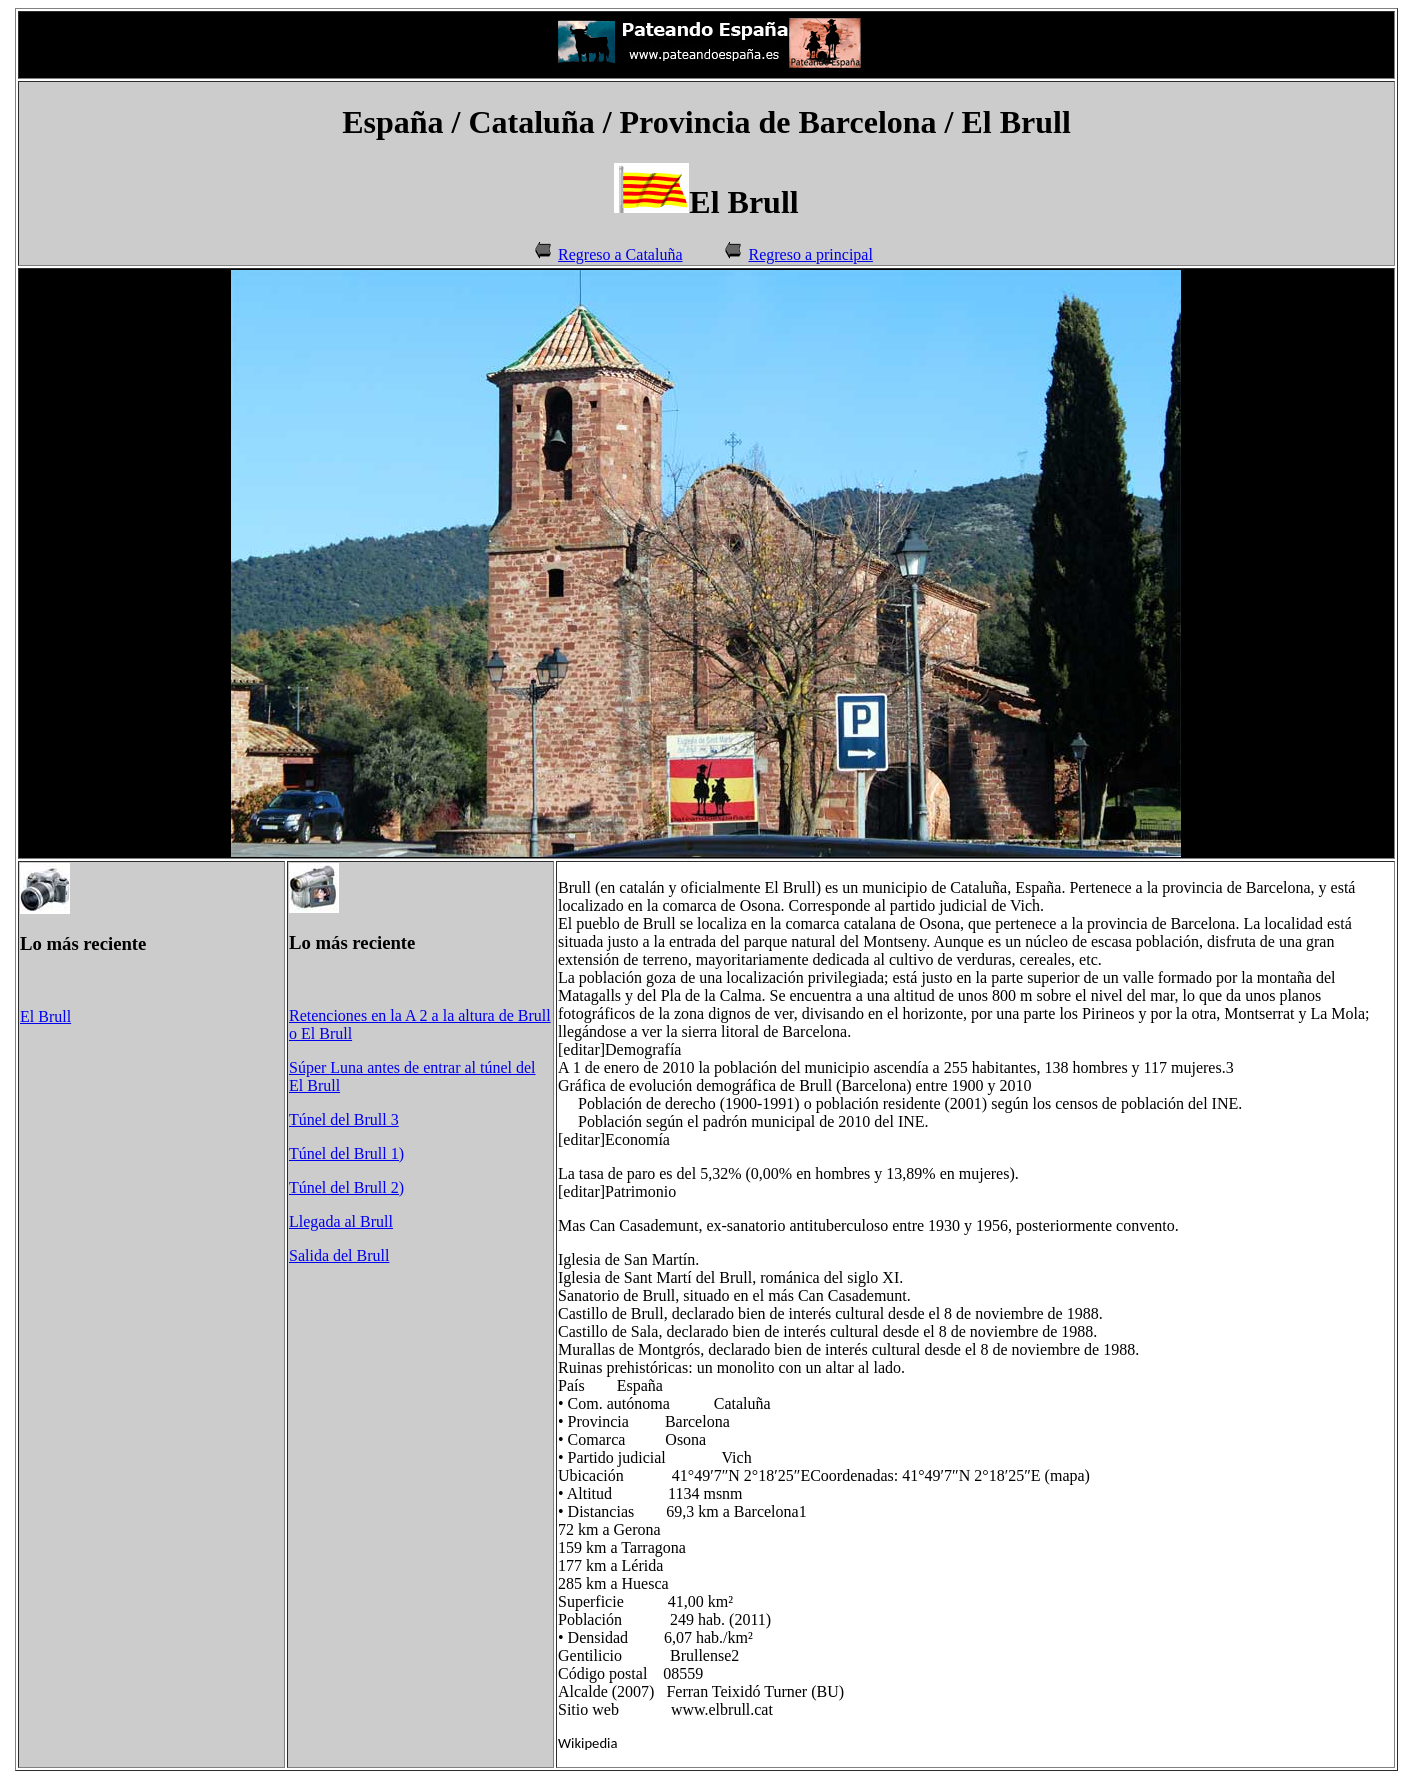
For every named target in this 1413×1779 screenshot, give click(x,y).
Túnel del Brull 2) (346, 1187)
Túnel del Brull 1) (346, 1153)
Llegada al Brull (341, 1221)
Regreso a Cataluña (620, 254)
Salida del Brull (339, 1255)
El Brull (45, 1016)
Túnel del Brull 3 (344, 1119)
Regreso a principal (810, 254)
